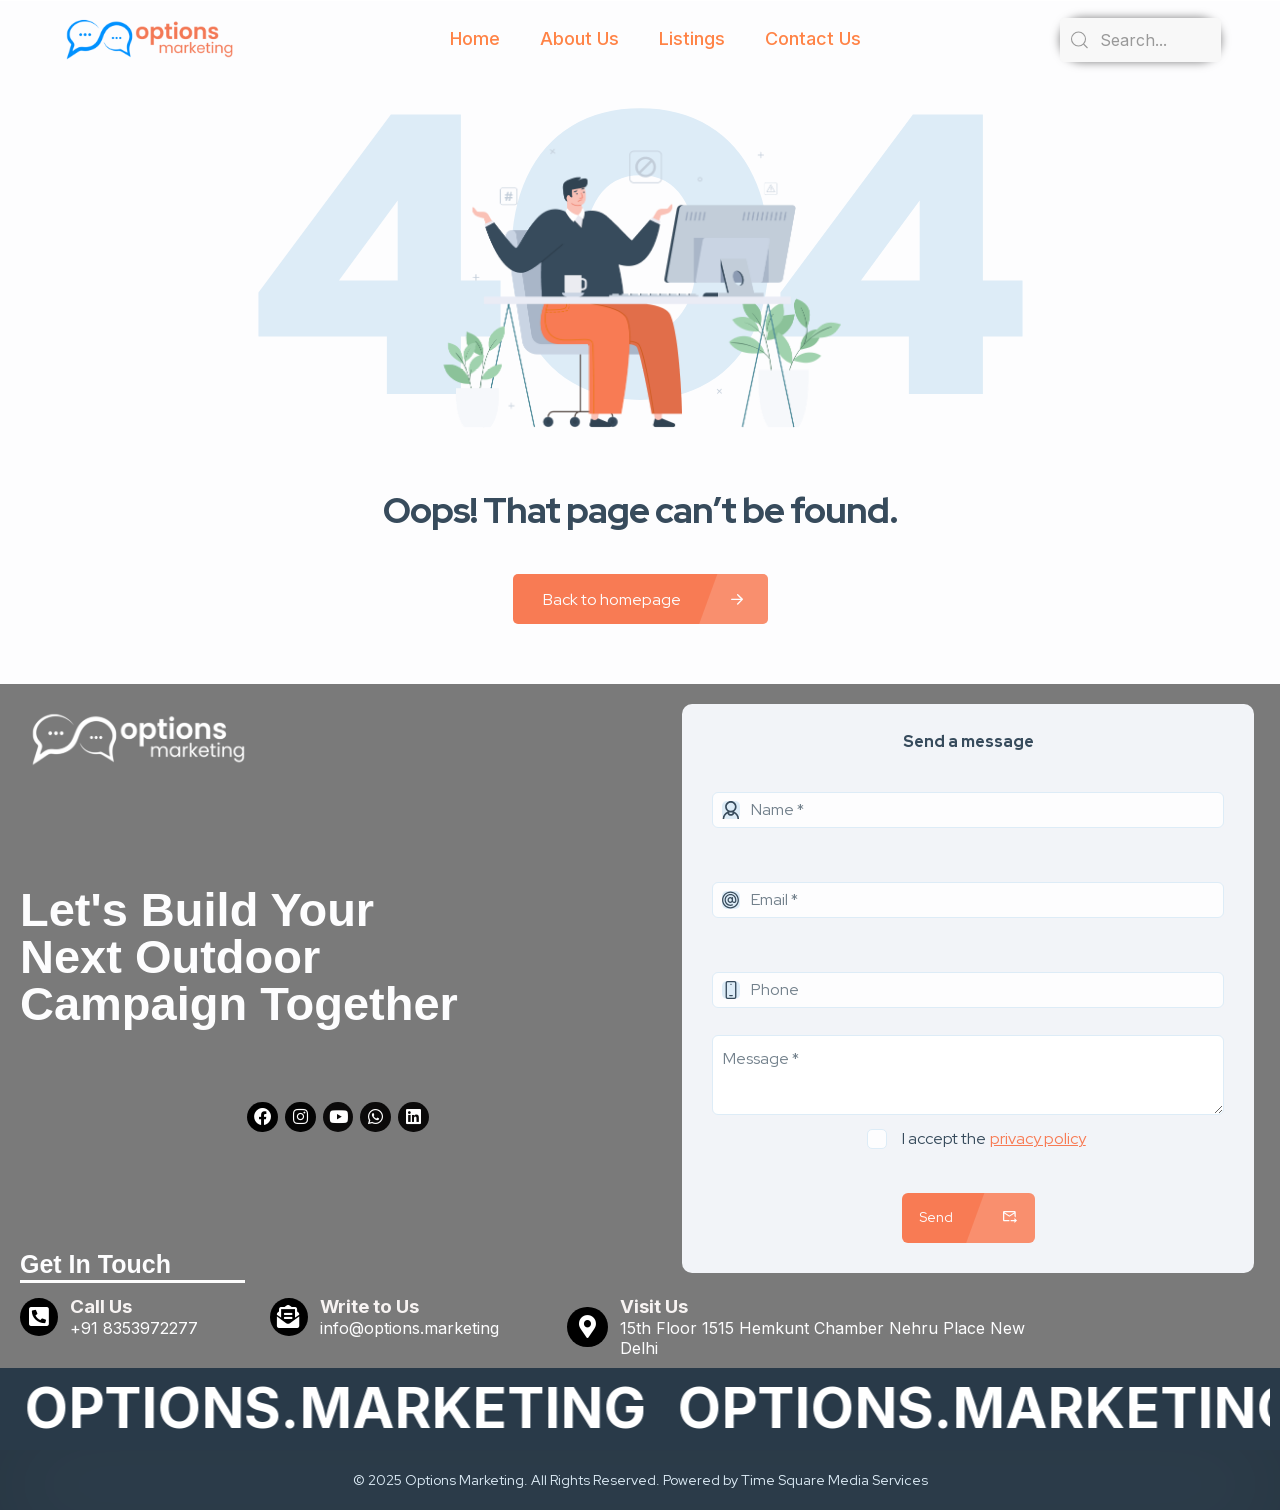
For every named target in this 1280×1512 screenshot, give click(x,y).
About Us (579, 38)
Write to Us (373, 1308)
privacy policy (1038, 1138)
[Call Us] (41, 1319)
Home (475, 38)
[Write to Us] (291, 1319)
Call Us (105, 1308)
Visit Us (655, 1308)
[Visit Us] (588, 1329)
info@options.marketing (413, 1330)
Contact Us (813, 38)
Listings (692, 38)
